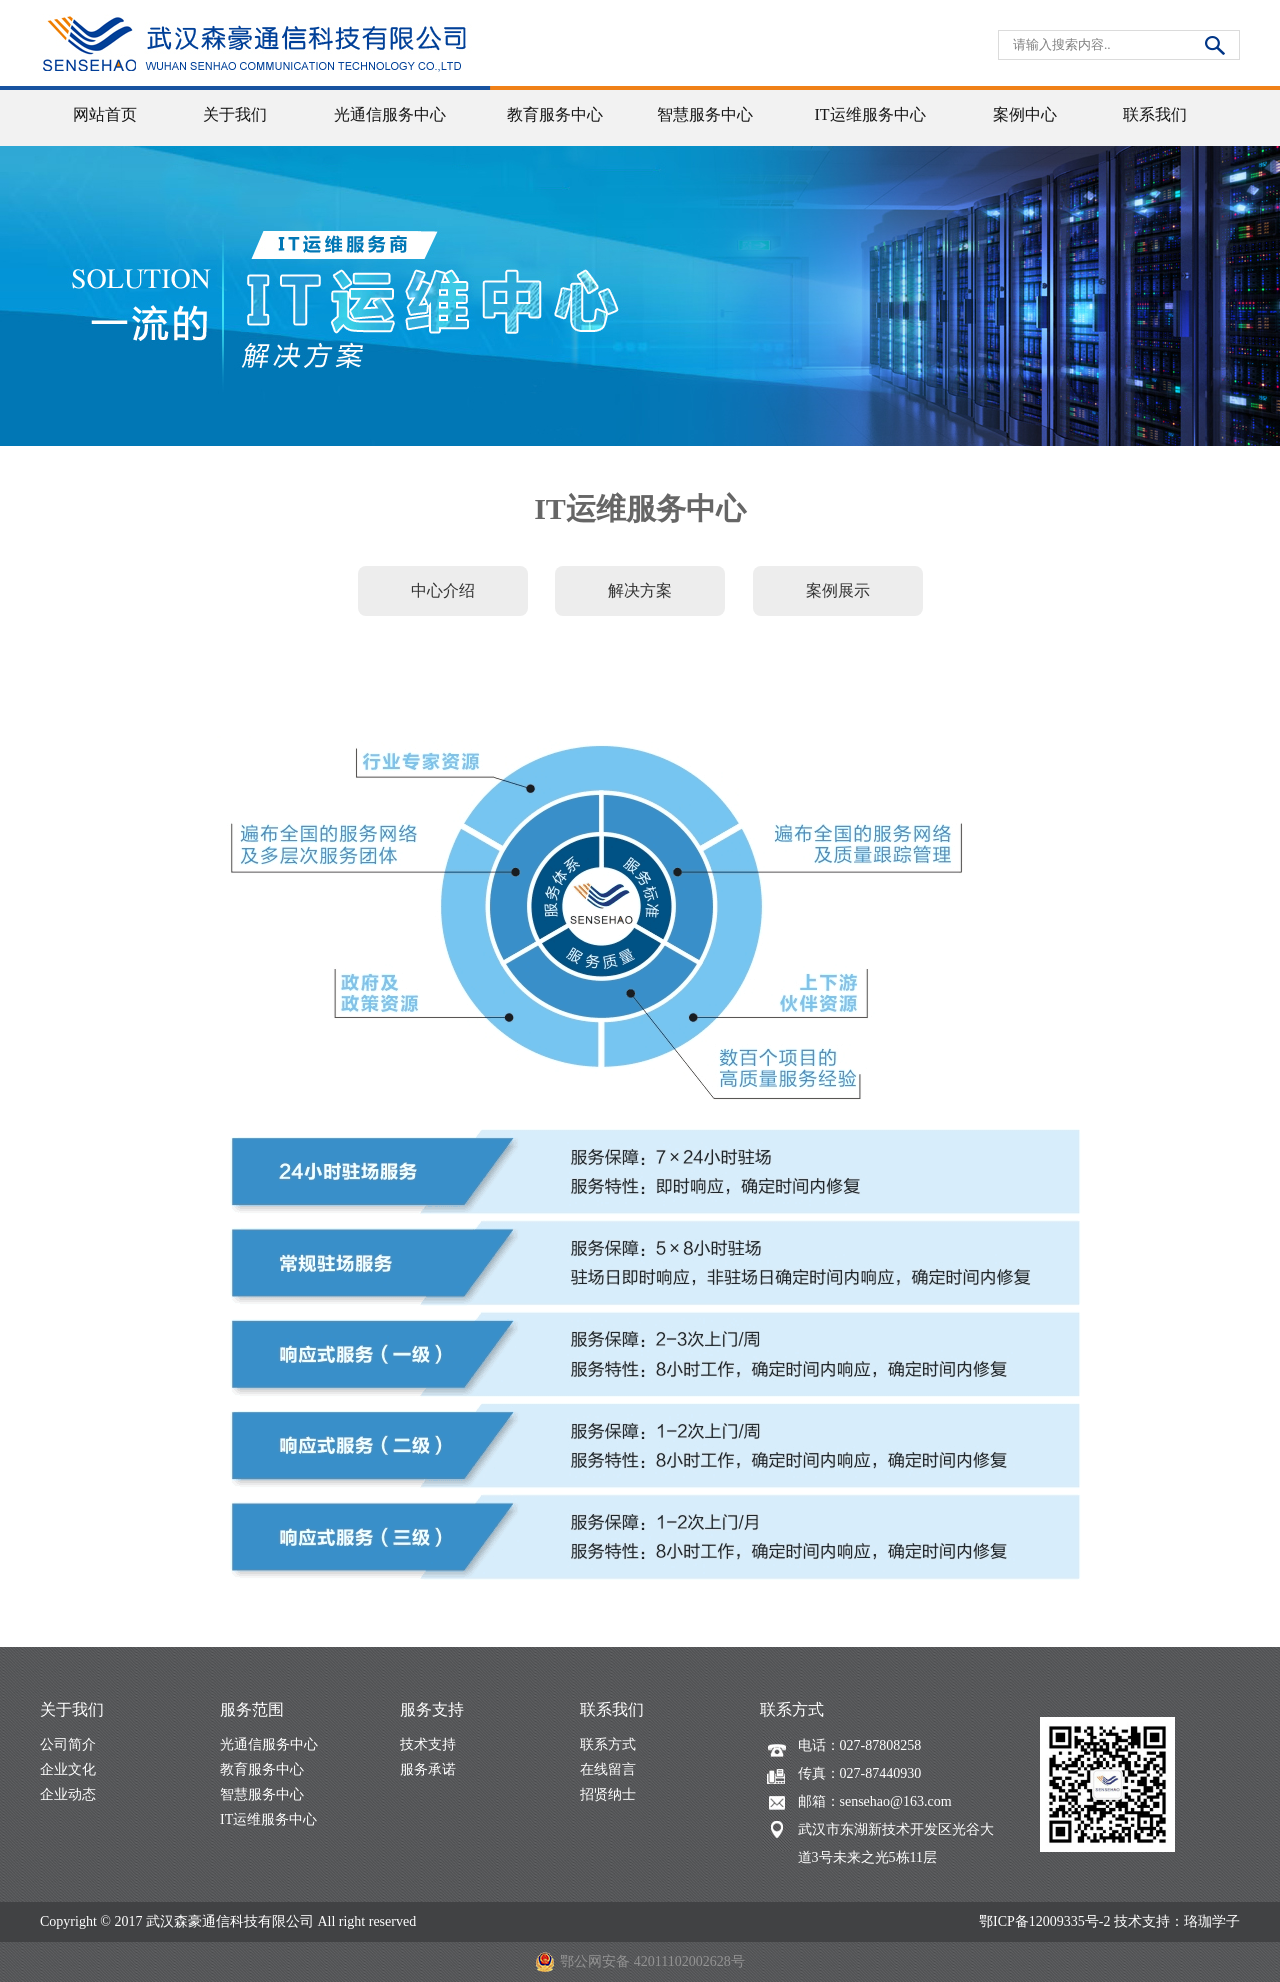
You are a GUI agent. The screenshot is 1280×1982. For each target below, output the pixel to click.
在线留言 (608, 1769)
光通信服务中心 (269, 1744)
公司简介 (68, 1744)
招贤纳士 (608, 1794)
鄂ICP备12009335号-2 (1044, 1921)
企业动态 (68, 1794)
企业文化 (68, 1769)
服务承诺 (428, 1769)
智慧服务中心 (262, 1794)
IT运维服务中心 (268, 1819)
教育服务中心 (262, 1769)
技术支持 (428, 1744)
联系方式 (608, 1744)
